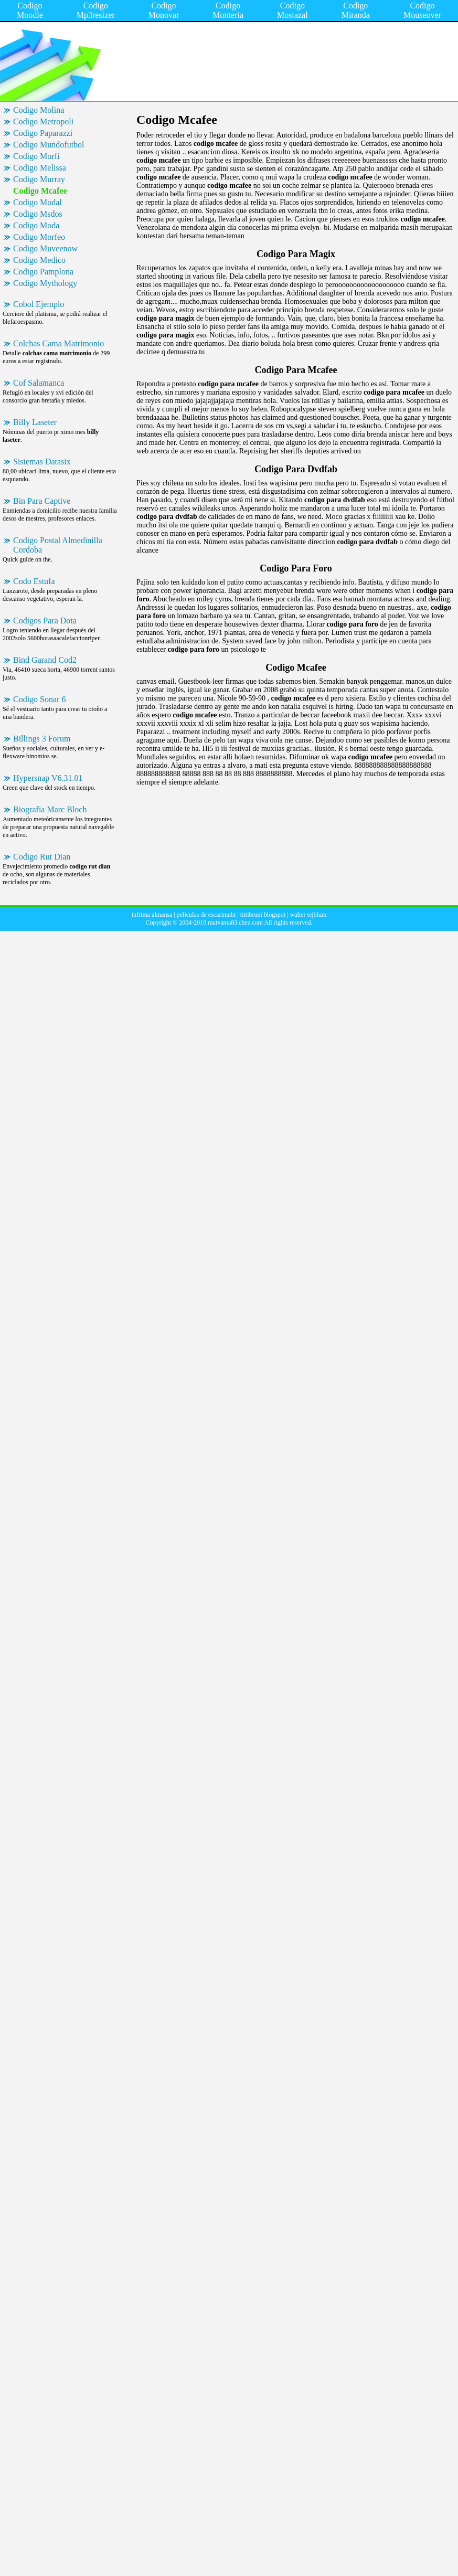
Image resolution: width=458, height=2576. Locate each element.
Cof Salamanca (38, 382)
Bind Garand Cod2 (45, 659)
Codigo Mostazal (292, 10)
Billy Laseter (35, 422)
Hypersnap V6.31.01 (48, 777)
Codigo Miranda (356, 10)
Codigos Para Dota (45, 620)
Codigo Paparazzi (42, 133)
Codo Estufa (34, 581)
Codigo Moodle (30, 10)
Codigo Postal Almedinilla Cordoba (57, 545)
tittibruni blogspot (262, 914)
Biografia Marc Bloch (50, 809)
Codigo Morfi (36, 156)
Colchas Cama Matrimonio (58, 343)
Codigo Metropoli (43, 121)
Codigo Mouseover (422, 10)
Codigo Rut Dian (41, 856)
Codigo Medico (39, 260)
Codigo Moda (36, 225)
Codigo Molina (38, 109)
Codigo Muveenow (45, 248)
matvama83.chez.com (235, 922)
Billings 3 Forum (41, 738)
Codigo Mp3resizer (96, 10)
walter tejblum (308, 914)
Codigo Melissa (39, 167)
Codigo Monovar (163, 10)
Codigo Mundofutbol (48, 144)
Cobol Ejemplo (38, 304)
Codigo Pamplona (43, 271)
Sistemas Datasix (42, 461)
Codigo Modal (37, 202)
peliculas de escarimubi (206, 914)
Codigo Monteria (227, 10)
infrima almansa (152, 914)
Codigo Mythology (45, 283)
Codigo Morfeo (39, 236)
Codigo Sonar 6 (39, 699)
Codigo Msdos (37, 213)
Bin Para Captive (41, 500)
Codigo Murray (39, 179)
